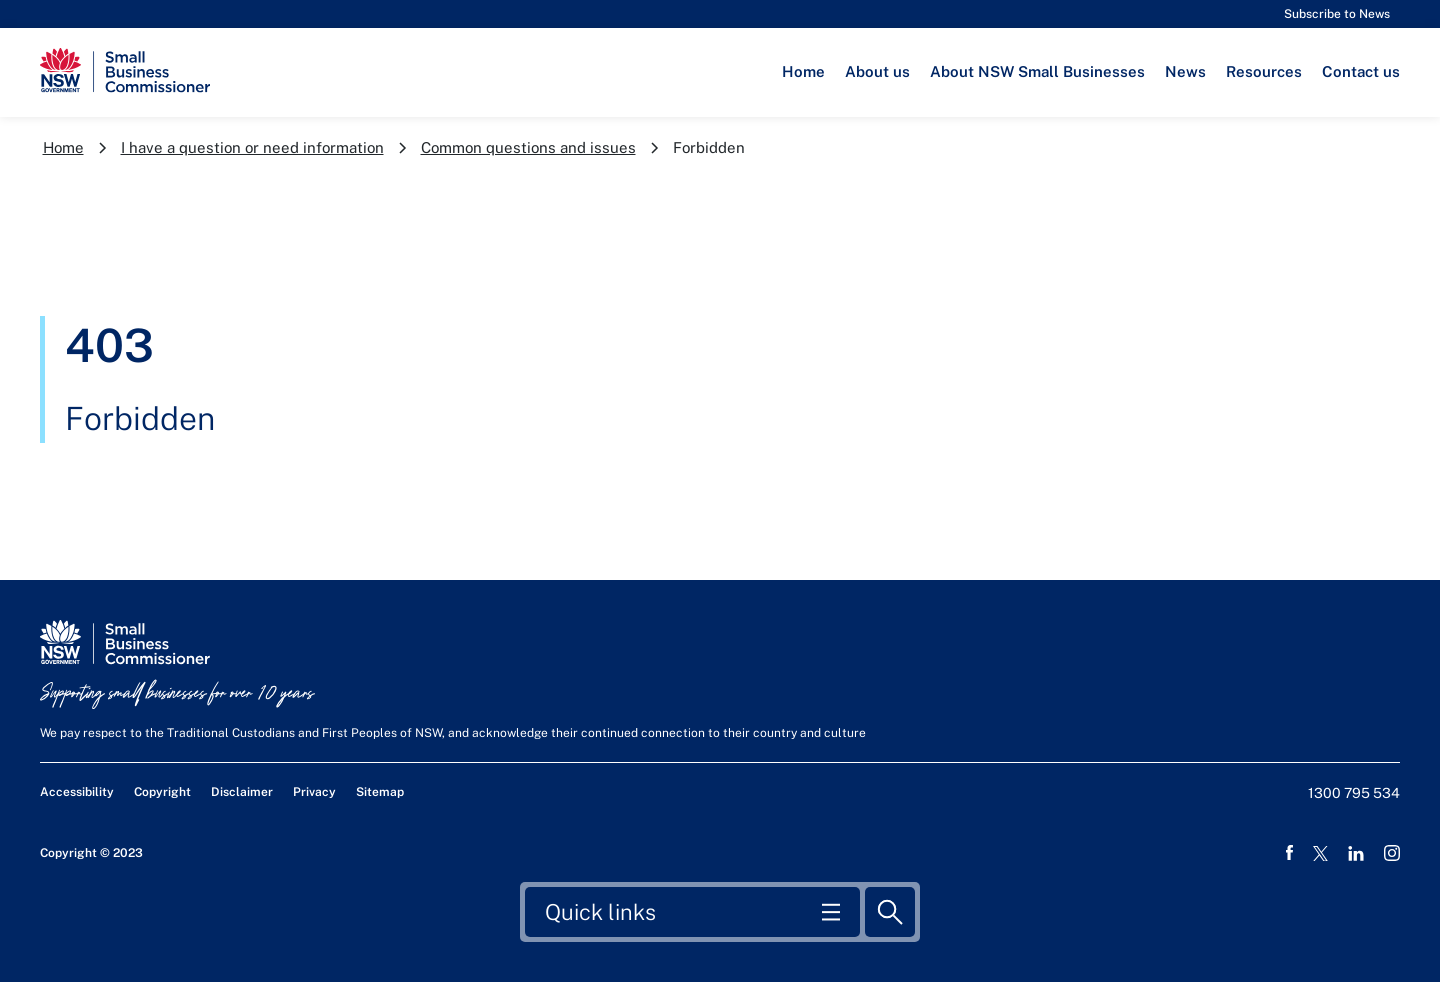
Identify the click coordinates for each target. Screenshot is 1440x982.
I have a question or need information (252, 147)
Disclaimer (242, 792)
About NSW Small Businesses (1037, 71)
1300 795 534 (1354, 793)
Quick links (600, 910)
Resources (1264, 71)
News (1185, 71)
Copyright (162, 792)
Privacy (314, 792)
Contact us (1361, 71)
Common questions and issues (528, 147)
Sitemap (380, 792)
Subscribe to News (1337, 14)
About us (877, 71)
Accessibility (77, 792)
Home (803, 71)
